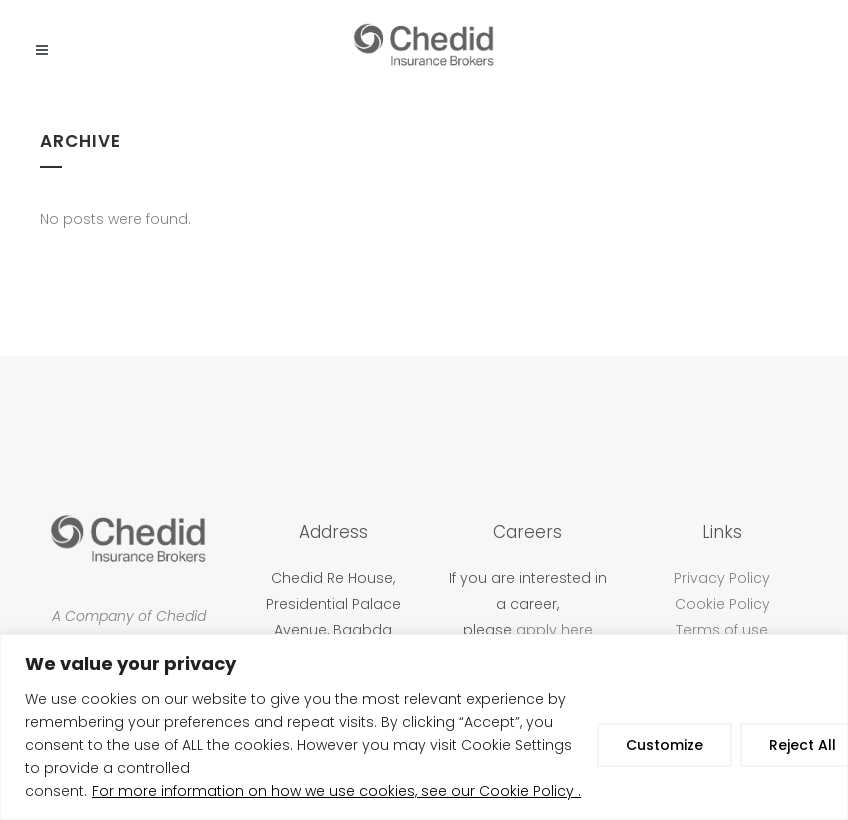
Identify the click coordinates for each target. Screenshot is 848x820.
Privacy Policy (722, 578)
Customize (664, 745)
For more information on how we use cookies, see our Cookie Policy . (336, 791)
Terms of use (722, 630)
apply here (554, 630)
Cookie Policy (722, 604)
